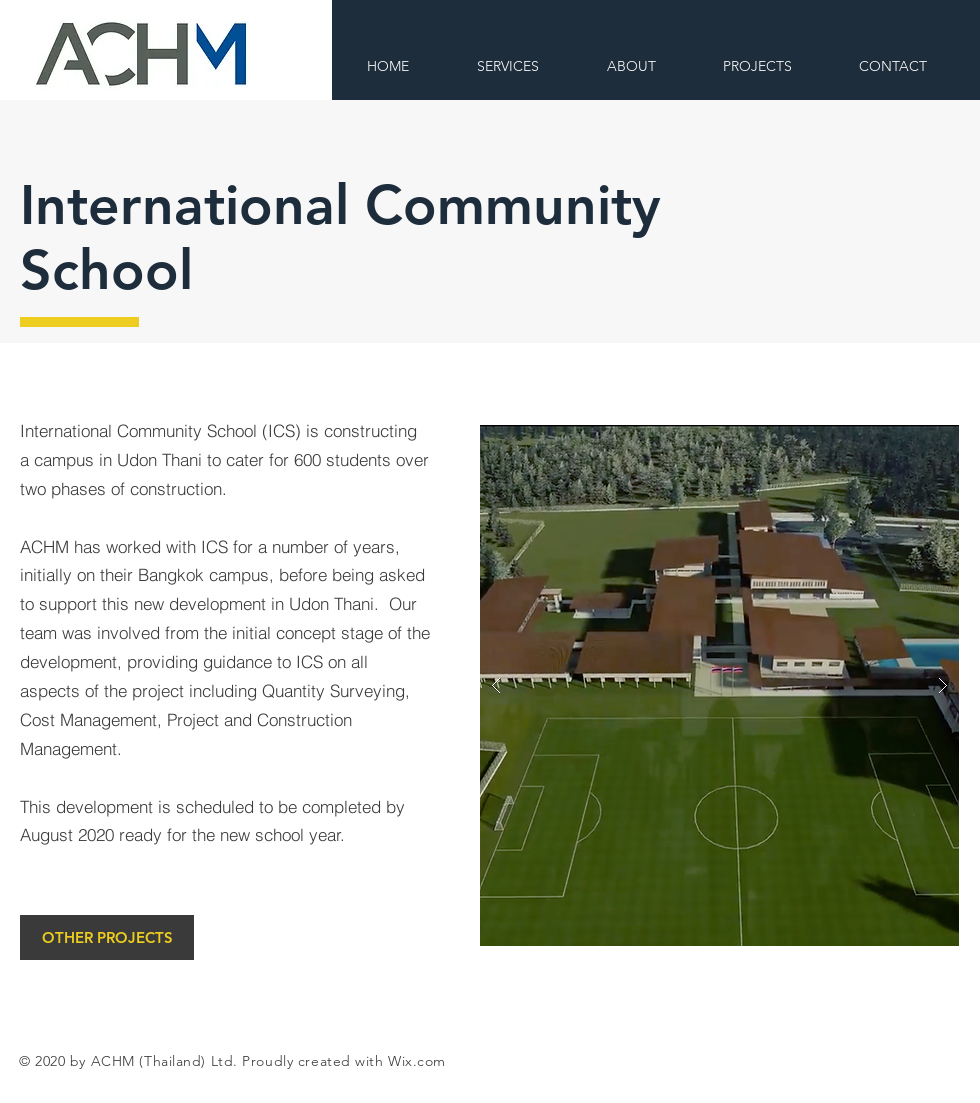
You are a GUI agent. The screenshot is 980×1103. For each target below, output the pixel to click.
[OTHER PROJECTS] (107, 937)
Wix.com (417, 1061)
